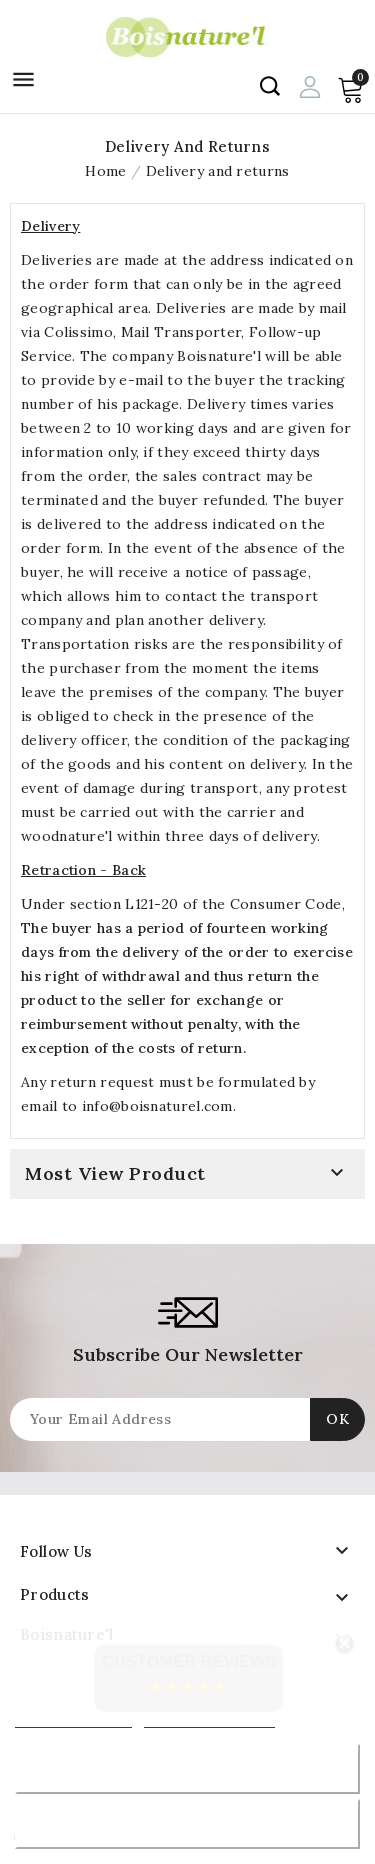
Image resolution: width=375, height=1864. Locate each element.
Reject (187, 1768)
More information (73, 1718)
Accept (187, 1823)
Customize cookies (209, 1718)
